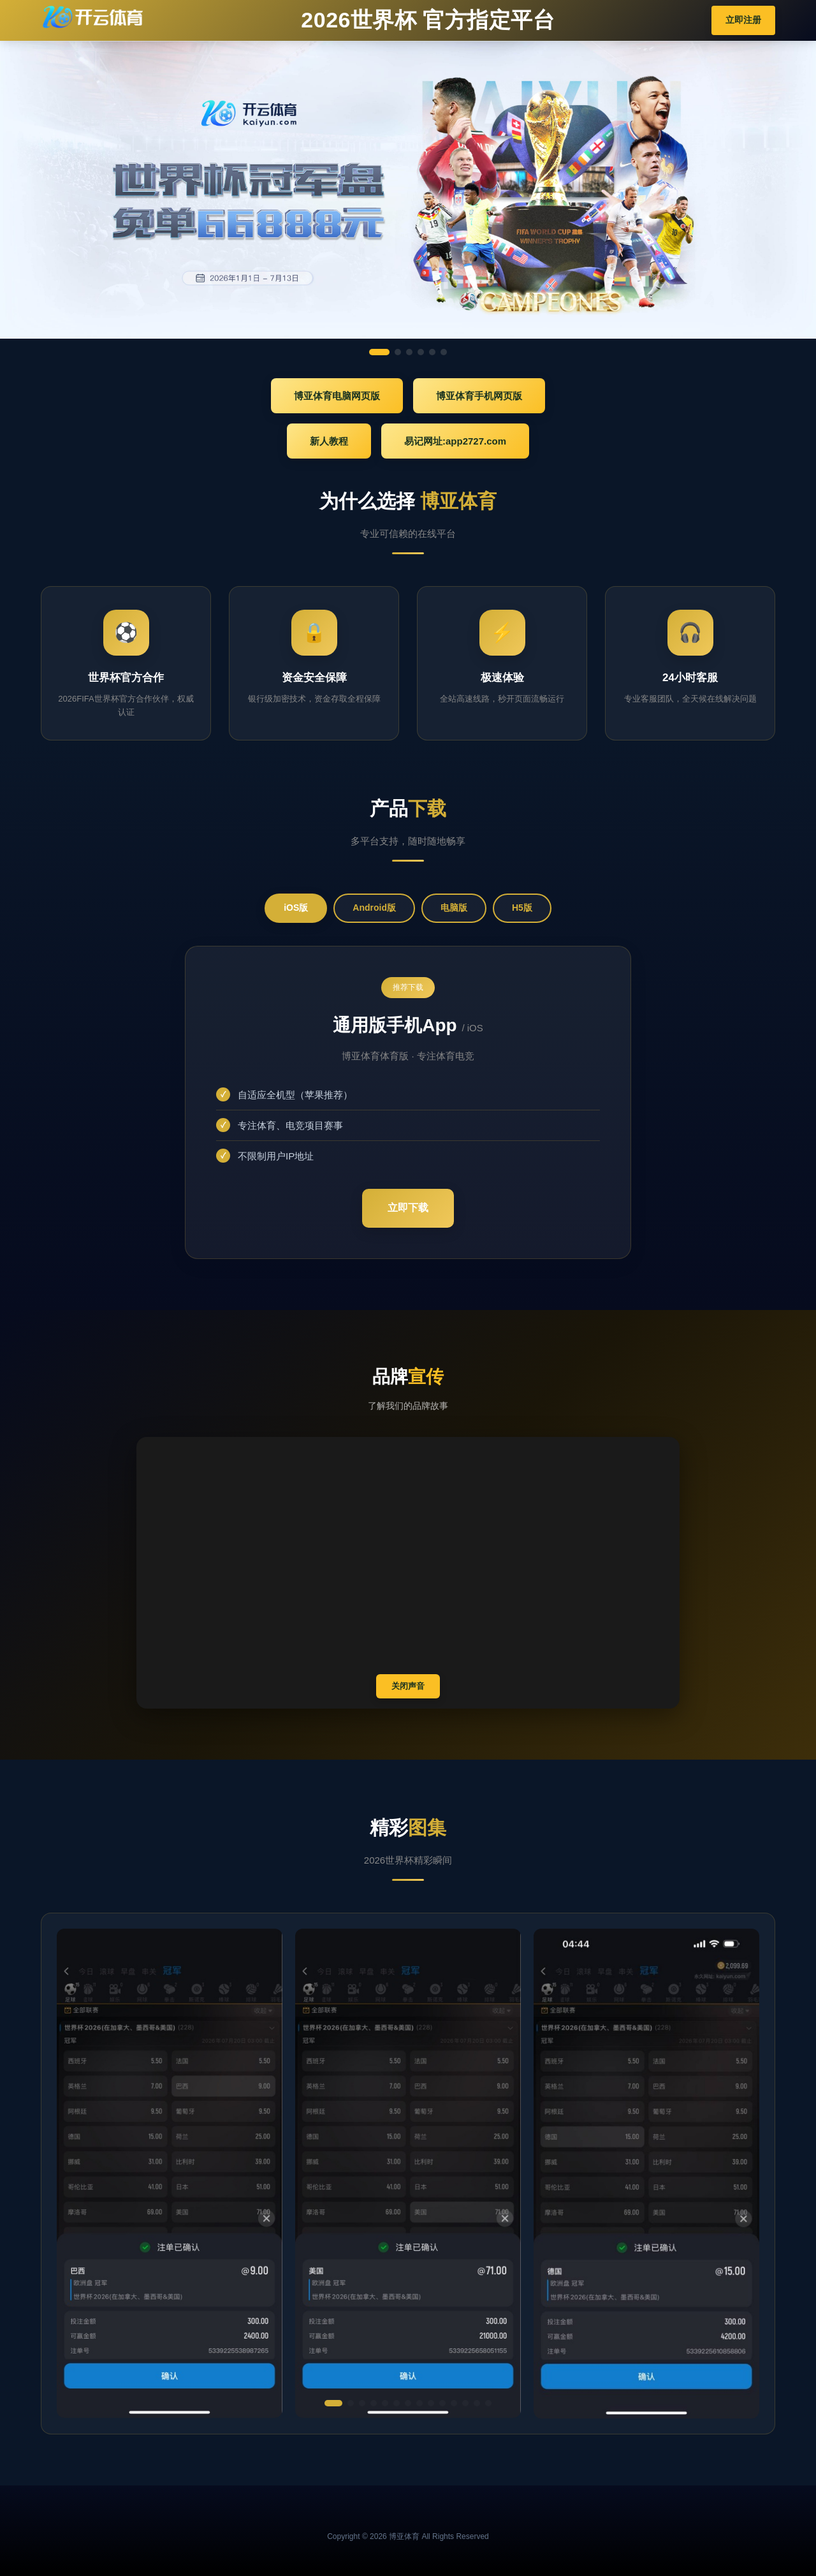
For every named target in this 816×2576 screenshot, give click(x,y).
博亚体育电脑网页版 (337, 395)
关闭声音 (408, 1686)
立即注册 (743, 20)
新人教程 (329, 441)
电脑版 (454, 907)
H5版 (522, 907)
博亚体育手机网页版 (479, 395)
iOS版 (296, 907)
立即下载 (408, 1207)
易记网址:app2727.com (455, 441)
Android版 (374, 907)
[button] (333, 2403)
